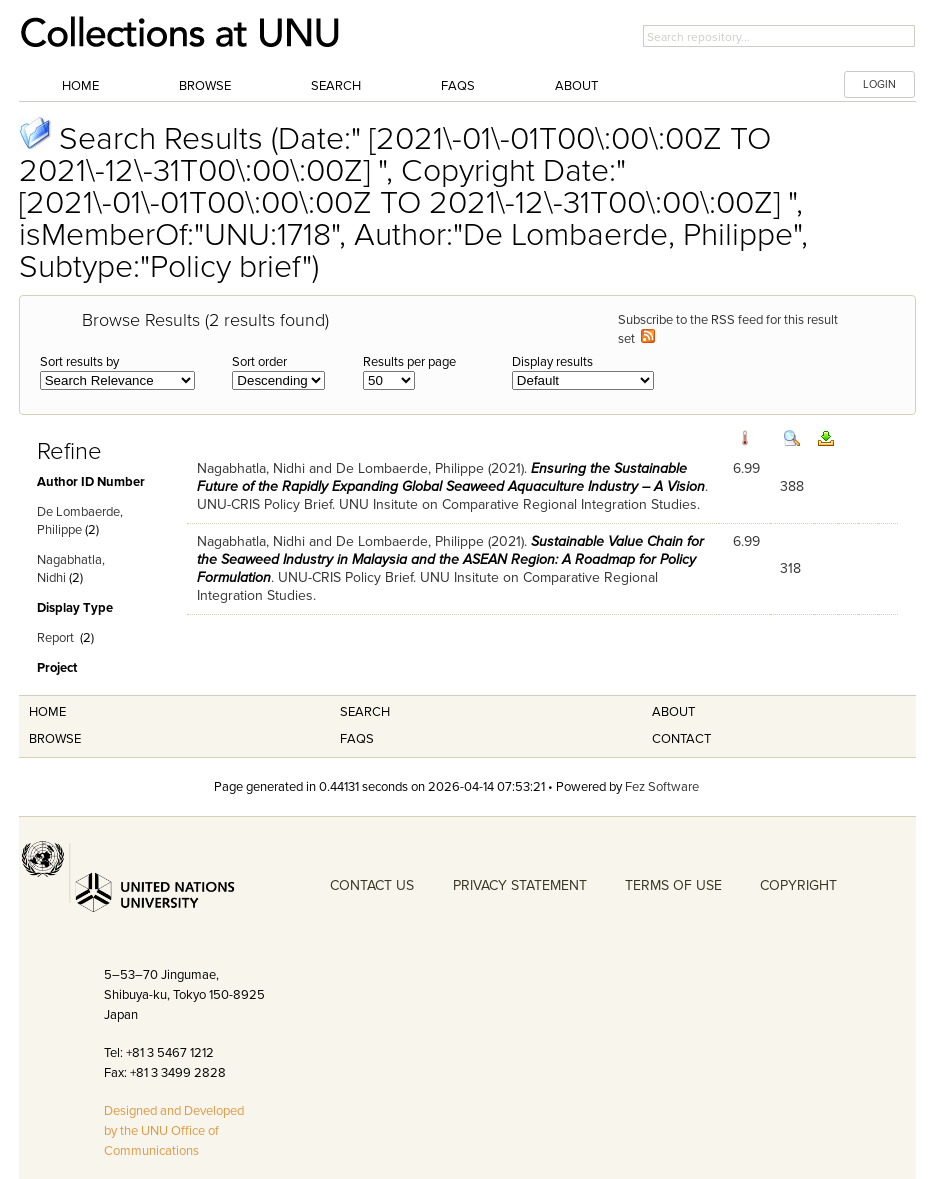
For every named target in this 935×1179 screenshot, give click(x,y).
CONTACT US (372, 885)
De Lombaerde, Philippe (410, 468)
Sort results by (79, 362)
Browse (205, 86)
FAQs (458, 86)
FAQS (357, 739)
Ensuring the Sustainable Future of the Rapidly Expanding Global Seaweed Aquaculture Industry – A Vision (451, 477)
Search (336, 86)
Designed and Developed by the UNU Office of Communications (174, 1131)
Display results (552, 362)
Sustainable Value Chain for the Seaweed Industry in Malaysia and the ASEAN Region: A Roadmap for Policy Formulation (450, 559)
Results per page (409, 362)
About (576, 86)
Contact (681, 739)
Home (80, 86)
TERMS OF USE (673, 885)
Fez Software (662, 787)
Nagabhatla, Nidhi (251, 468)
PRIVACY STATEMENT (520, 885)
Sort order (259, 362)
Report (55, 638)
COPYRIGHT (798, 885)
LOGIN (879, 84)
